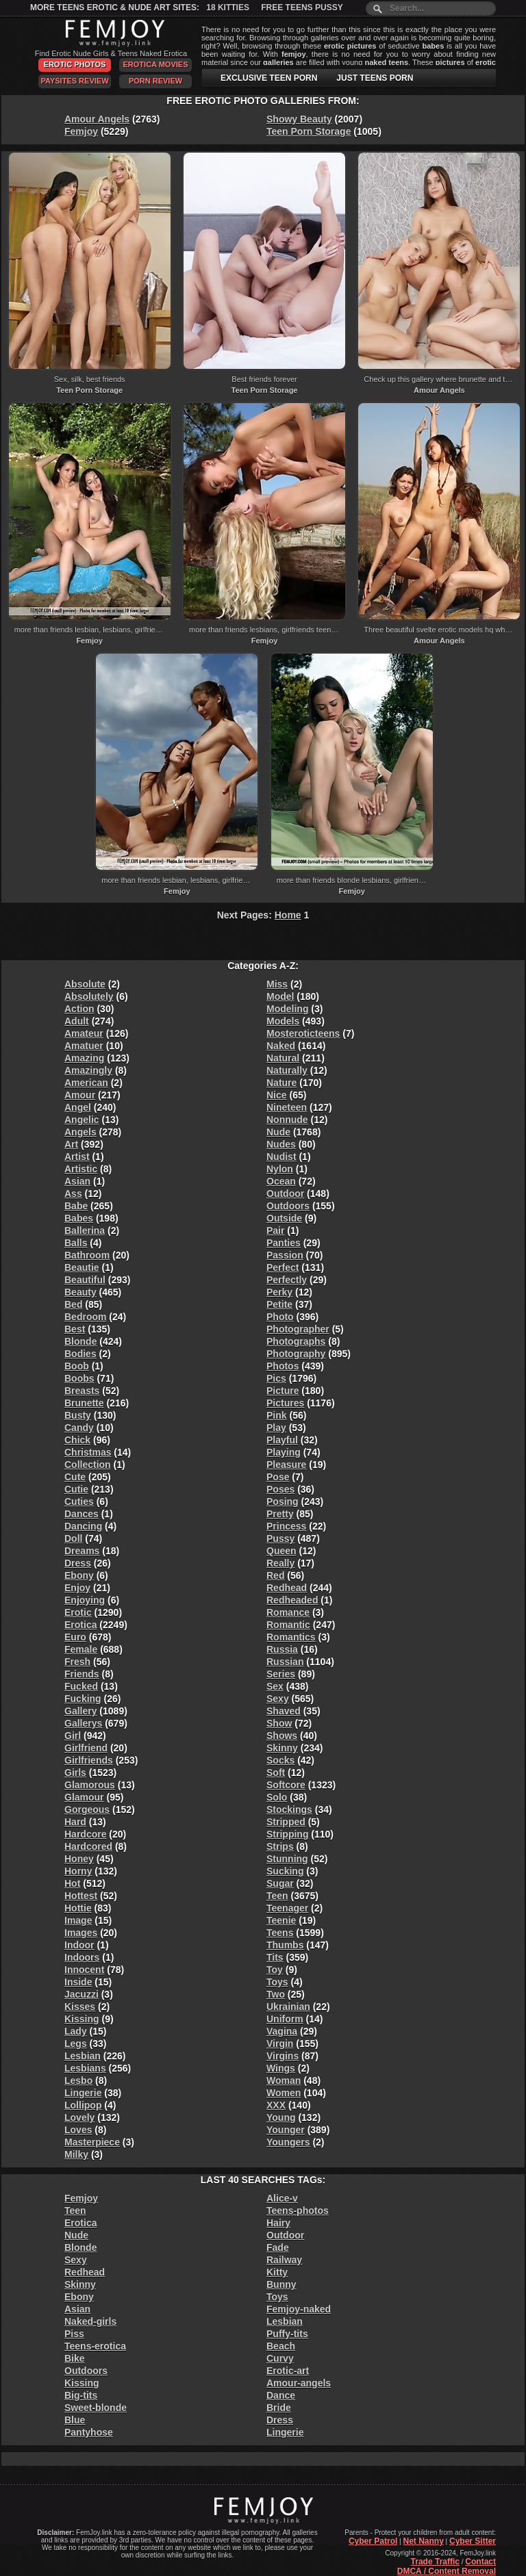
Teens (279, 1932)
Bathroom (87, 1255)
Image (78, 1920)
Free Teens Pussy (301, 7)
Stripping (287, 1834)
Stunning (287, 1858)
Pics (276, 1378)
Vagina (281, 2031)
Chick (77, 1439)
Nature (281, 1082)
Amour (79, 1095)
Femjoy (81, 131)
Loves (78, 2129)
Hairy (278, 2222)
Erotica (80, 1624)
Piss (74, 2333)
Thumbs (284, 1945)
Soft (275, 1772)
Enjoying (84, 1600)
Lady (75, 2031)
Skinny (282, 1747)
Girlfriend (86, 1747)
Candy (79, 1427)
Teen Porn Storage (308, 131)
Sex (275, 1686)
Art (71, 1144)
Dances (81, 1513)
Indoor (79, 1945)
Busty (77, 1415)
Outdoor (285, 1193)
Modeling (287, 1008)
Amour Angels (96, 119)
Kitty (277, 2272)
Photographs (295, 1341)
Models (282, 1021)
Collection (87, 1464)
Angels (80, 1131)
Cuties (79, 1501)
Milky (76, 2154)
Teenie (281, 1920)
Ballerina (84, 1230)
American (86, 1082)
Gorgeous (87, 1809)
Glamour (84, 1797)
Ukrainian (288, 2006)
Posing (282, 1501)
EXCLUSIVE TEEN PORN (269, 78)
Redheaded (292, 1600)
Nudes (281, 1144)
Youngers (288, 2142)
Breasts (81, 1390)
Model (280, 996)
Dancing (83, 1526)
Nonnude (287, 1119)
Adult (76, 1021)
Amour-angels (298, 2383)
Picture (282, 1390)
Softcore (285, 1784)
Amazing (84, 1058)
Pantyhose (88, 2432)
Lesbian (82, 2055)
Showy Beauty (299, 119)
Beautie (81, 1267)
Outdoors (288, 1205)
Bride (278, 2407)
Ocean (281, 1181)
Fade (277, 2247)
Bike (74, 2358)
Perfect (282, 1267)
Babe (76, 1205)
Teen (277, 1895)
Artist (77, 1156)
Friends (81, 1674)
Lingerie (82, 2092)
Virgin (279, 2043)
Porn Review (155, 81)
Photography (295, 1353)
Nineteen (286, 1107)
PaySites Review (74, 81)
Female (80, 1649)
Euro (75, 1637)
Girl (72, 1735)
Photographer (297, 1329)
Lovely (79, 2117)
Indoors (81, 1957)
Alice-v (282, 2198)
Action (79, 1008)
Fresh (77, 1661)
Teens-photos (297, 2210)
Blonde (80, 1341)
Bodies (80, 1353)
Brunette (84, 1403)
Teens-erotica (95, 2346)
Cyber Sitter (472, 2541)
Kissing (81, 2018)
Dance (280, 2395)
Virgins (282, 2055)
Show (279, 1723)
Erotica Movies (155, 64)
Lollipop (82, 2105)
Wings (280, 2068)
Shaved (283, 1710)
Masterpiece (92, 2142)
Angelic (81, 1119)
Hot (72, 1883)
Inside (78, 1981)
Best (74, 1329)
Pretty (280, 1513)
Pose (277, 1476)
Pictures (285, 1403)
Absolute (84, 984)
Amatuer (83, 1045)
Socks (280, 1760)
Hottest (80, 1895)
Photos (282, 1366)
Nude (278, 1131)
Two (275, 1994)
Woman (283, 2080)
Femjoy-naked (298, 2309)
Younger (285, 2129)
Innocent (84, 1969)
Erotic (78, 1612)
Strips (280, 1846)
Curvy (280, 2358)
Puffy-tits (287, 2333)
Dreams (81, 1550)
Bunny (281, 2284)
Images (80, 1932)
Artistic (80, 1168)
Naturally (287, 1070)
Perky (279, 1292)
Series (280, 1674)
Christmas (87, 1452)
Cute (75, 1476)
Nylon (279, 1168)
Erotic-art (287, 2370)
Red (275, 1575)
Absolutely (89, 996)
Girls (75, 1772)
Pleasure (286, 1464)
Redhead (286, 1587)
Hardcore (85, 1834)
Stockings (289, 1809)
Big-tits (80, 2395)
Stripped (285, 1821)
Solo (276, 1797)
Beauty (80, 1292)
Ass (73, 1193)
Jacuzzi (81, 1994)
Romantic (288, 1624)
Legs (75, 2043)
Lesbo (78, 2080)
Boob (76, 1366)
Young (281, 2117)
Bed (73, 1304)
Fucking (82, 1698)
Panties (283, 1242)
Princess (286, 1526)
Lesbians (85, 2068)
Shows (281, 1735)
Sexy (277, 1698)
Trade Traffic (435, 2561)
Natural (282, 1058)
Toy (274, 1969)
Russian (284, 1661)
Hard (75, 1821)
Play (276, 1427)
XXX (276, 2105)
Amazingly (88, 1070)
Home (288, 915)
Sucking (284, 1871)
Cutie (76, 1489)
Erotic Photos (75, 64)
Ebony (79, 1575)
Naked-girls (90, 2321)
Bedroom (85, 1316)
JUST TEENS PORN (374, 78)
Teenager (287, 1908)
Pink (276, 1415)
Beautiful (84, 1279)
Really (280, 1563)
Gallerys (83, 1723)
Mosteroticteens (303, 1033)
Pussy (280, 1538)
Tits (275, 1957)
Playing (283, 1452)
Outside (284, 1218)
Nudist (281, 1156)
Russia (282, 1649)
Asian (77, 1181)
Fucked (81, 1686)
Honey (79, 1858)
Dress (77, 1563)
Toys (277, 1981)
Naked (280, 1045)
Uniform (284, 2018)
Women (283, 2092)
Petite (279, 1304)
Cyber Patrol (373, 2541)
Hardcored (88, 1846)
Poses (280, 1489)
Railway (284, 2259)
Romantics (291, 1637)
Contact (480, 2561)
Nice (276, 1095)
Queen (281, 1550)
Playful (282, 1439)
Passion (284, 1255)
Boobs (79, 1378)
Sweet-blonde (95, 2407)
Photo (280, 1316)
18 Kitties (227, 7)
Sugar (280, 1883)
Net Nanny (423, 2541)
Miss (277, 984)
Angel (77, 1107)
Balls (75, 1242)
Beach (280, 2346)
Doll (73, 1538)
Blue (74, 2419)
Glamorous (89, 1784)
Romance (288, 1612)
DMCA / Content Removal (446, 2571)
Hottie (78, 1908)
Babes (78, 1218)
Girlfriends (88, 1760)
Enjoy (77, 1587)
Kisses (79, 2006)
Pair (275, 1230)
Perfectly (286, 1279)
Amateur (83, 1033)
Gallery (80, 1710)
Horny (78, 1871)
